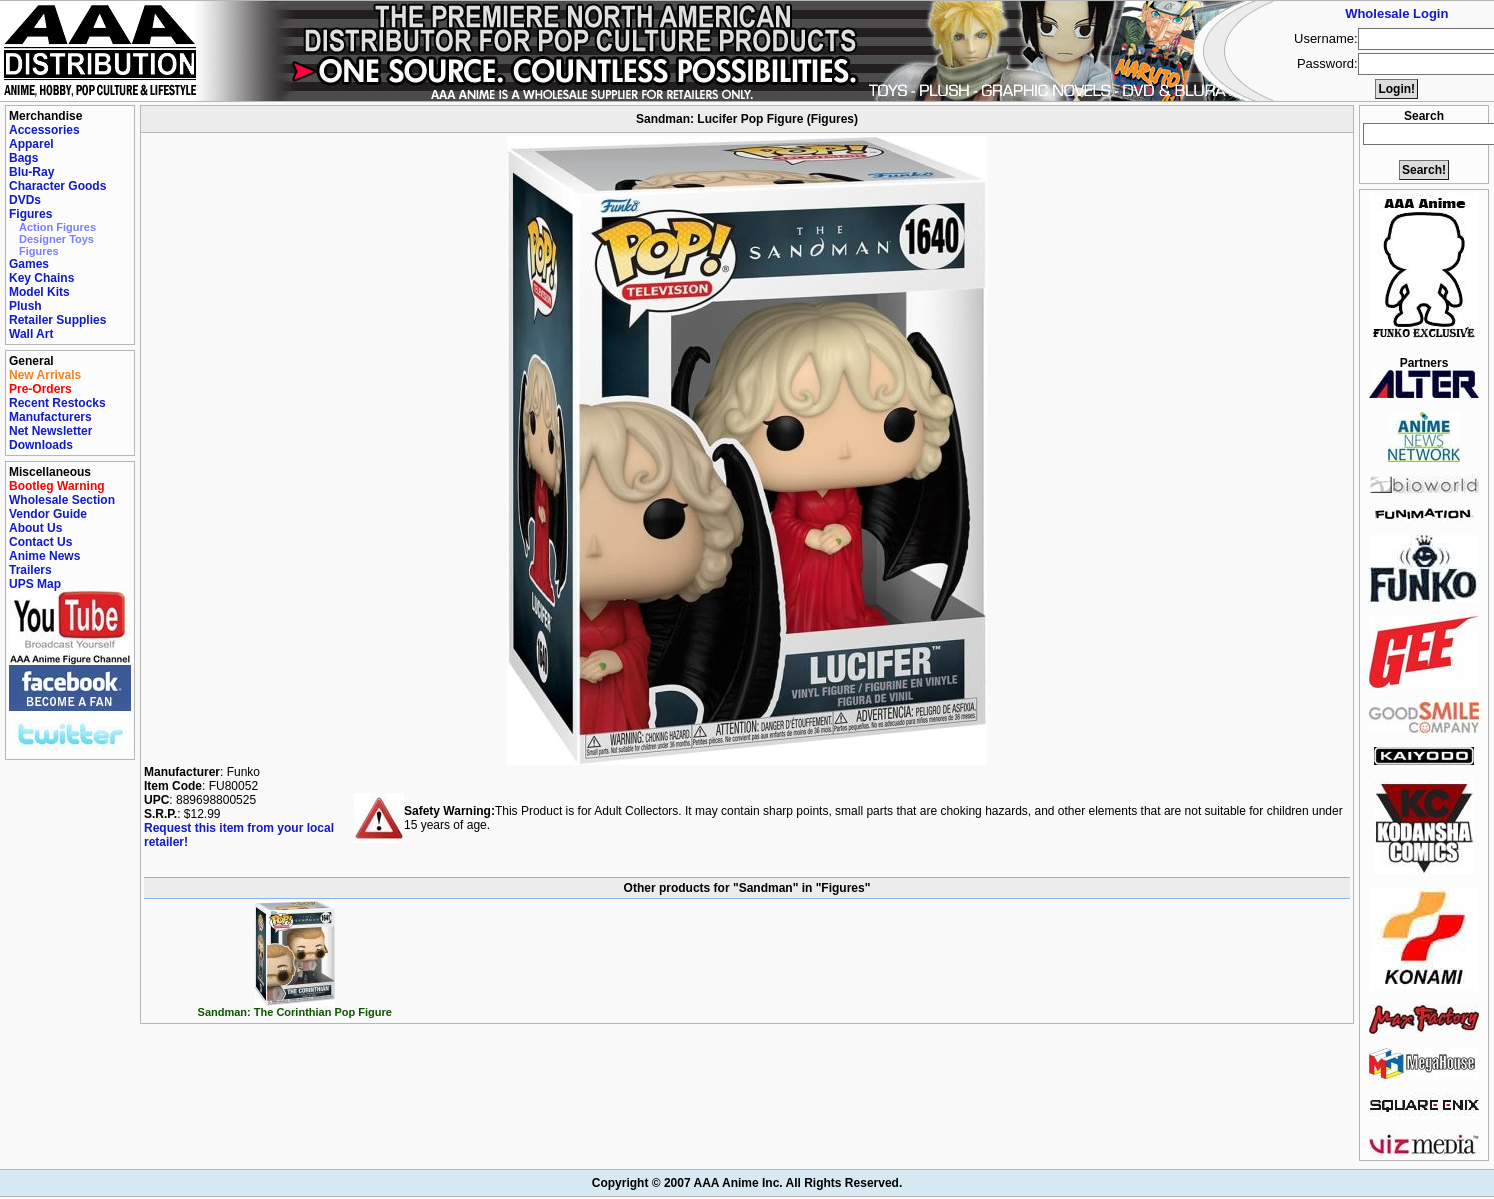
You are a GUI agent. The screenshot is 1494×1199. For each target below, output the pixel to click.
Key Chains (41, 278)
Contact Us (40, 542)
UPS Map (35, 584)
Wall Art (31, 334)
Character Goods (57, 186)
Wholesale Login (1396, 13)
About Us (35, 528)
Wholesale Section (62, 500)
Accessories (44, 130)
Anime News (44, 556)
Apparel (31, 144)
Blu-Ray (31, 172)
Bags (23, 158)
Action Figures (57, 227)
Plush (25, 306)
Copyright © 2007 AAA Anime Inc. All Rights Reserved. (747, 1183)
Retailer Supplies (57, 320)
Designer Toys (56, 239)
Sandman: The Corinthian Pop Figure (295, 1007)
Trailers (30, 570)
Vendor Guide (48, 514)
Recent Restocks (57, 403)
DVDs (25, 200)
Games (29, 264)
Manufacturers (50, 417)
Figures (30, 214)
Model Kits (39, 292)
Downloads (41, 445)
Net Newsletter (50, 431)
